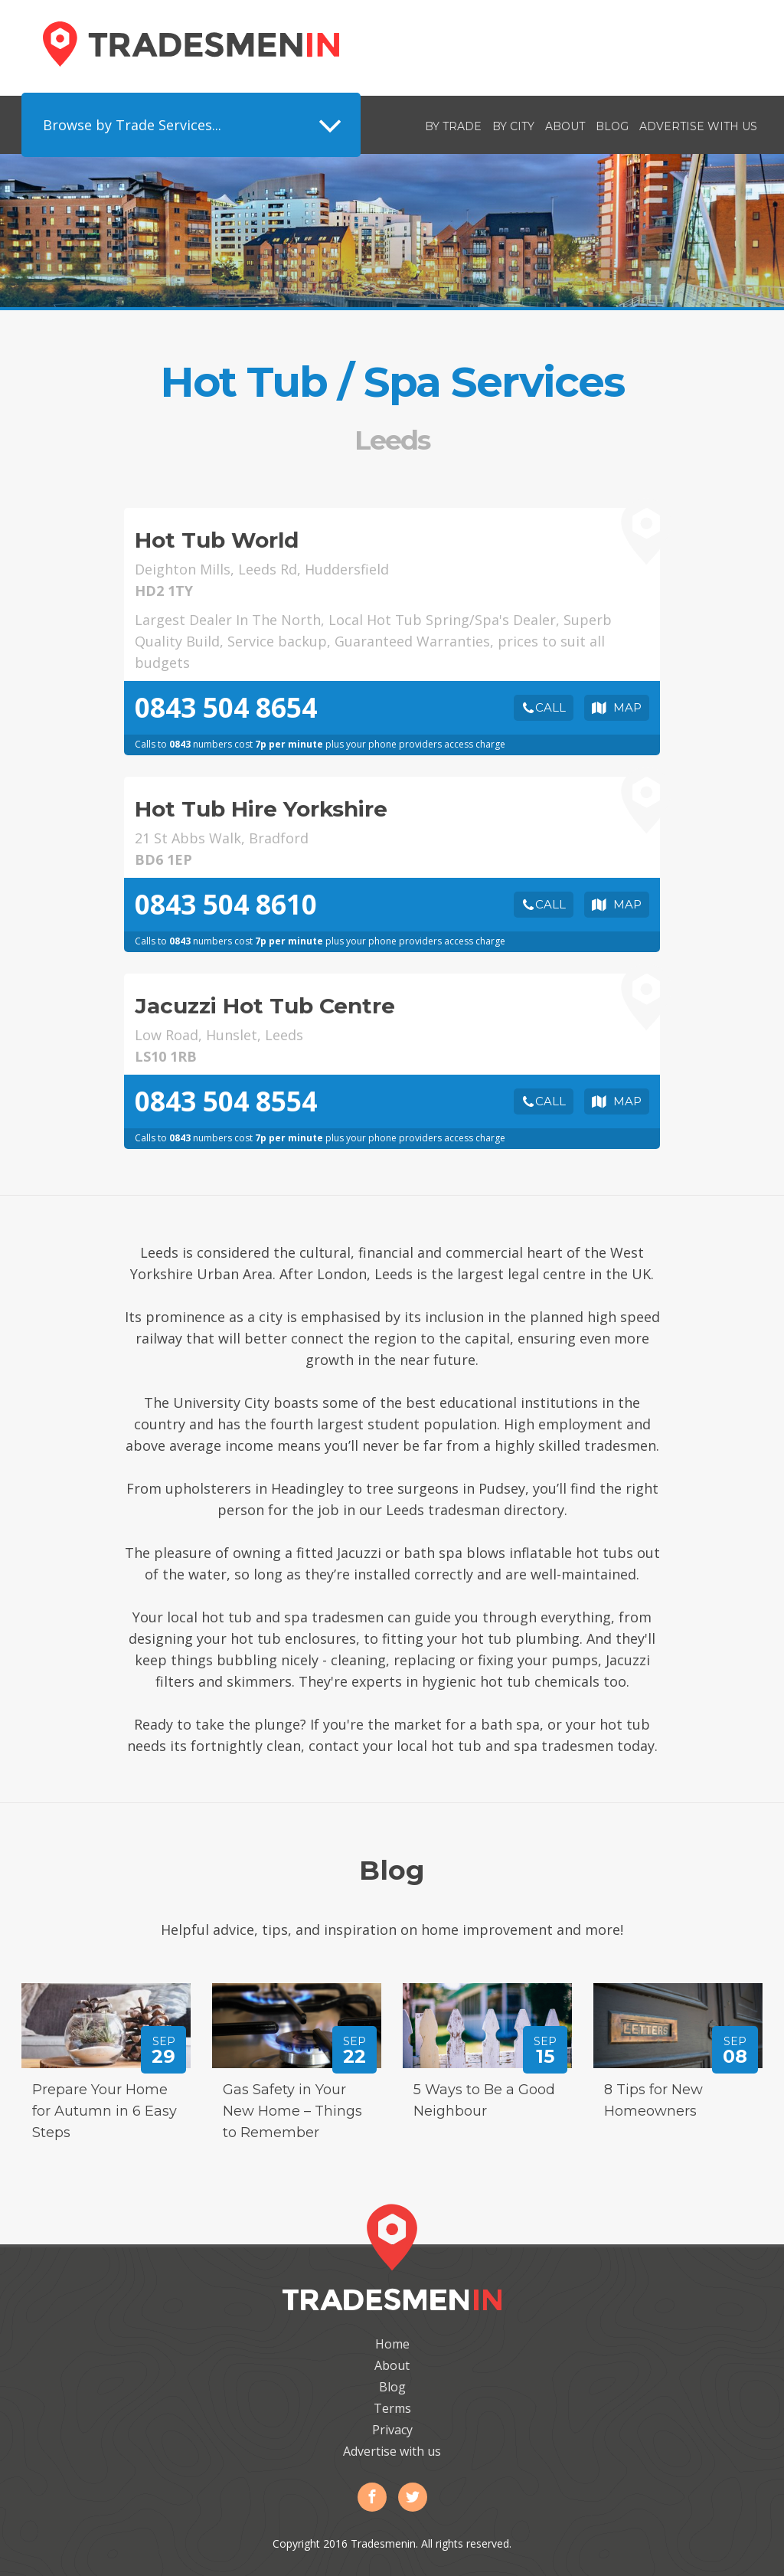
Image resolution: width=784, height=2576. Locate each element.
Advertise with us (698, 126)
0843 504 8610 (226, 904)
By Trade (453, 126)
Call (550, 707)
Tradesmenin (191, 44)
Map (627, 707)
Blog (612, 126)
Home (392, 2343)
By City (513, 126)
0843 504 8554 (226, 1101)
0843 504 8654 (226, 707)
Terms (392, 2408)
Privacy (392, 2429)
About (565, 126)
